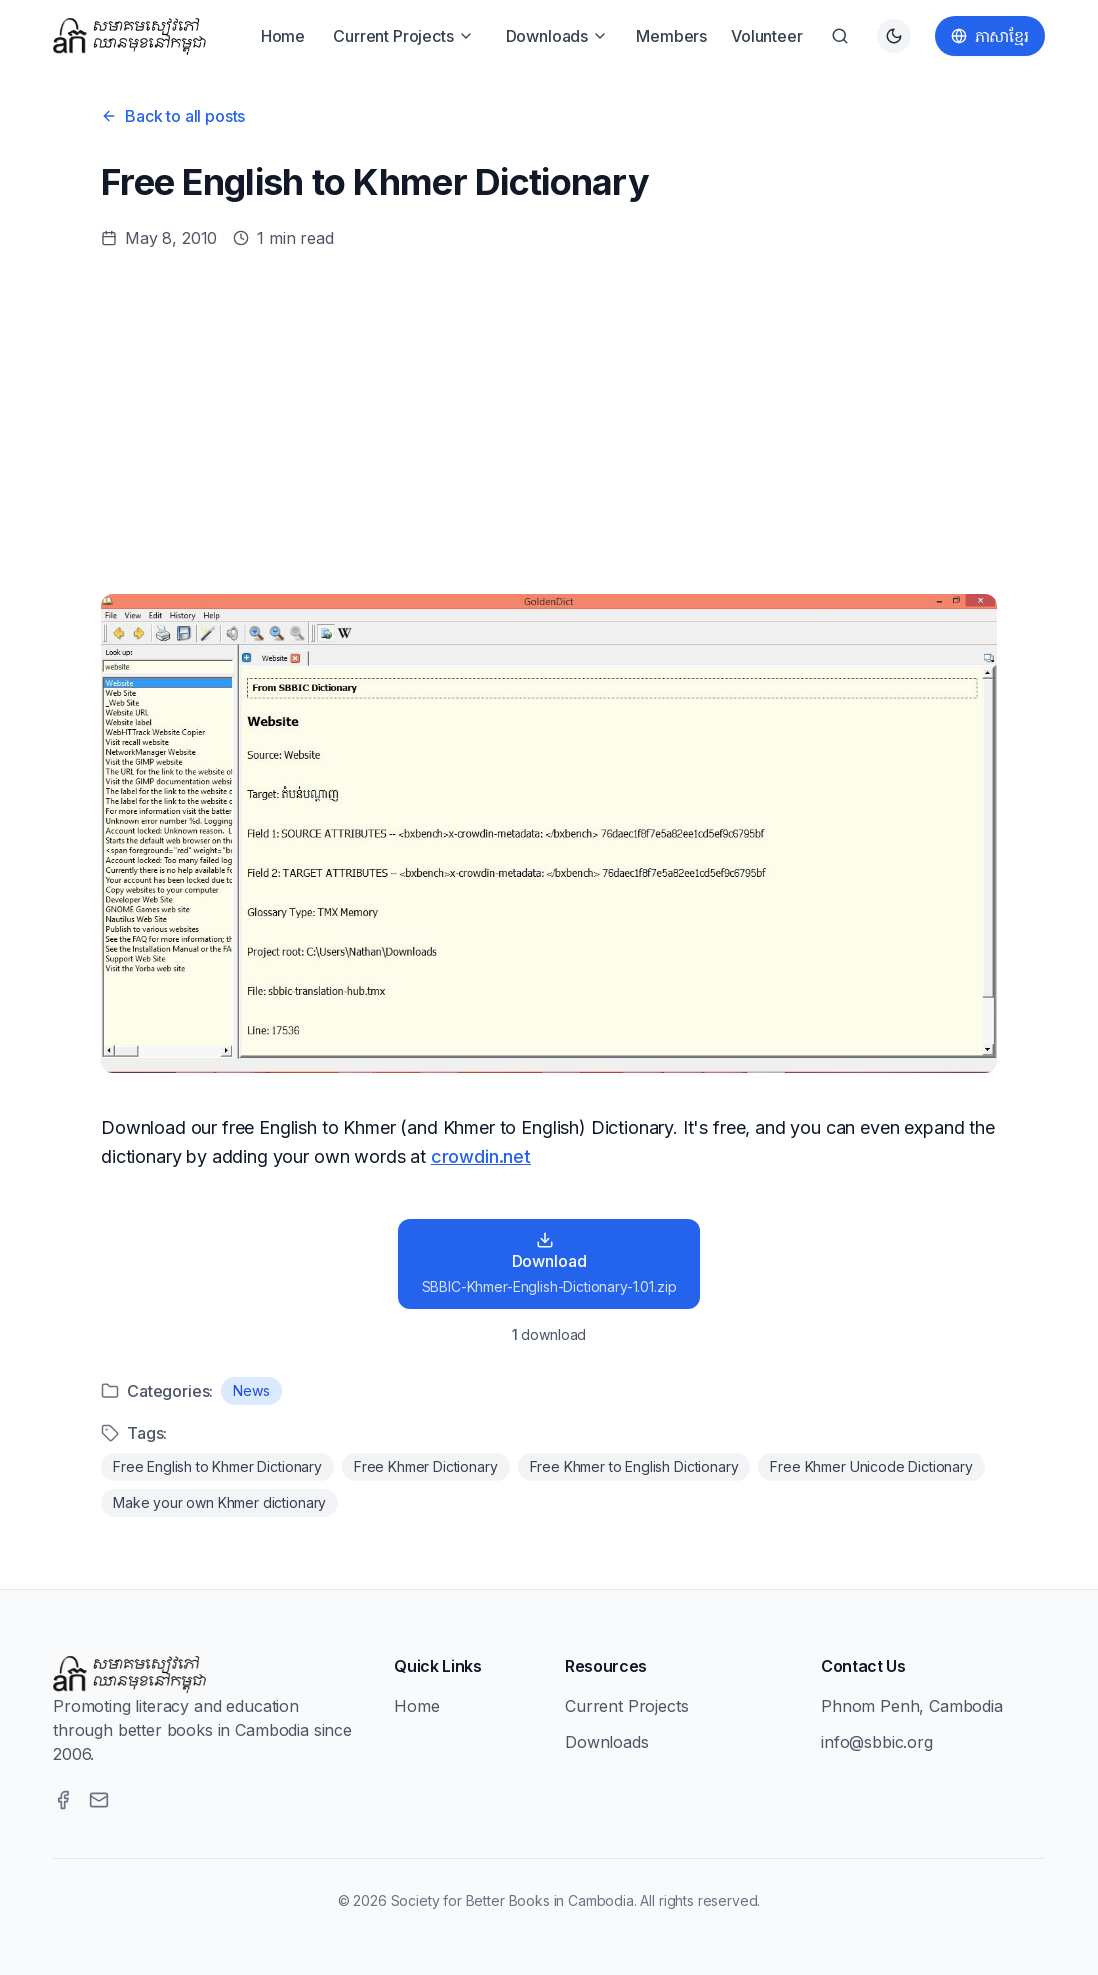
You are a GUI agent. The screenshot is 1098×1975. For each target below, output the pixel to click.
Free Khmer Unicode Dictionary (871, 1466)
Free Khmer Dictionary (426, 1466)
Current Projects (403, 36)
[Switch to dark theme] (894, 36)
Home (283, 36)
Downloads (557, 36)
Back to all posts (173, 116)
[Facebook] (63, 1800)
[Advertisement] (549, 422)
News (251, 1390)
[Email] (99, 1800)
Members (671, 36)
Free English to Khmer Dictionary (217, 1466)
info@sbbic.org (877, 1742)
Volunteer (767, 36)
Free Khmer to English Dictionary (634, 1466)
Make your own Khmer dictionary (219, 1502)
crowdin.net (481, 1156)
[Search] (840, 36)
